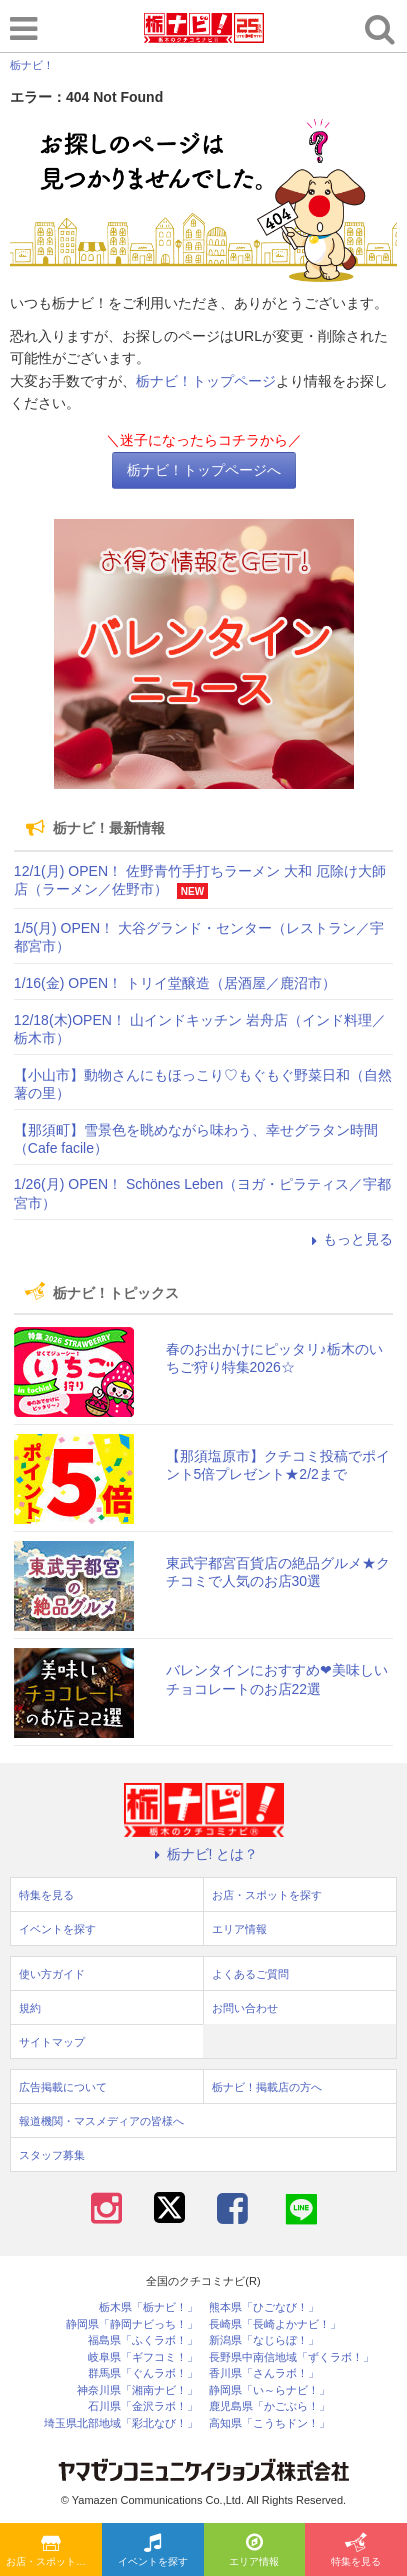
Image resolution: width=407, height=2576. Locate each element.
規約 (30, 2008)
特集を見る (356, 2551)
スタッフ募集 (52, 2155)
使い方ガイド (52, 1974)
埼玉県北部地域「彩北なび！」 (121, 2423)
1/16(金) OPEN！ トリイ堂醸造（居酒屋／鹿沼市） (175, 983)
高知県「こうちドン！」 (269, 2423)
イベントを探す (153, 2551)
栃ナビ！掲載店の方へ (267, 2087)
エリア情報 (254, 2551)
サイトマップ (52, 2042)
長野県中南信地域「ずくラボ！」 (291, 2357)
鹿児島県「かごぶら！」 (269, 2406)
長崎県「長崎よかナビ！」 (275, 2324)
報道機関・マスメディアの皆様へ (101, 2121)
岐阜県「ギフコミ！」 (143, 2357)
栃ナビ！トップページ (206, 381)
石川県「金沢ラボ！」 (143, 2406)
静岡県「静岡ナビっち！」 (132, 2324)
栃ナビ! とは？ (204, 1854)
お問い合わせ (245, 2008)
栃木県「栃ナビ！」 (148, 2307)
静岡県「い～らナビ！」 (269, 2390)
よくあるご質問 (250, 1974)
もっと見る (349, 1239)
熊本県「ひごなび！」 (264, 2307)
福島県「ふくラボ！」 (143, 2340)
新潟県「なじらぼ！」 (264, 2340)
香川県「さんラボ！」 (264, 2373)
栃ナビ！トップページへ (204, 470)
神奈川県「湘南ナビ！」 (137, 2390)
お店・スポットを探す (54, 2551)
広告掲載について (63, 2087)
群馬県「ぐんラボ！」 (143, 2373)
